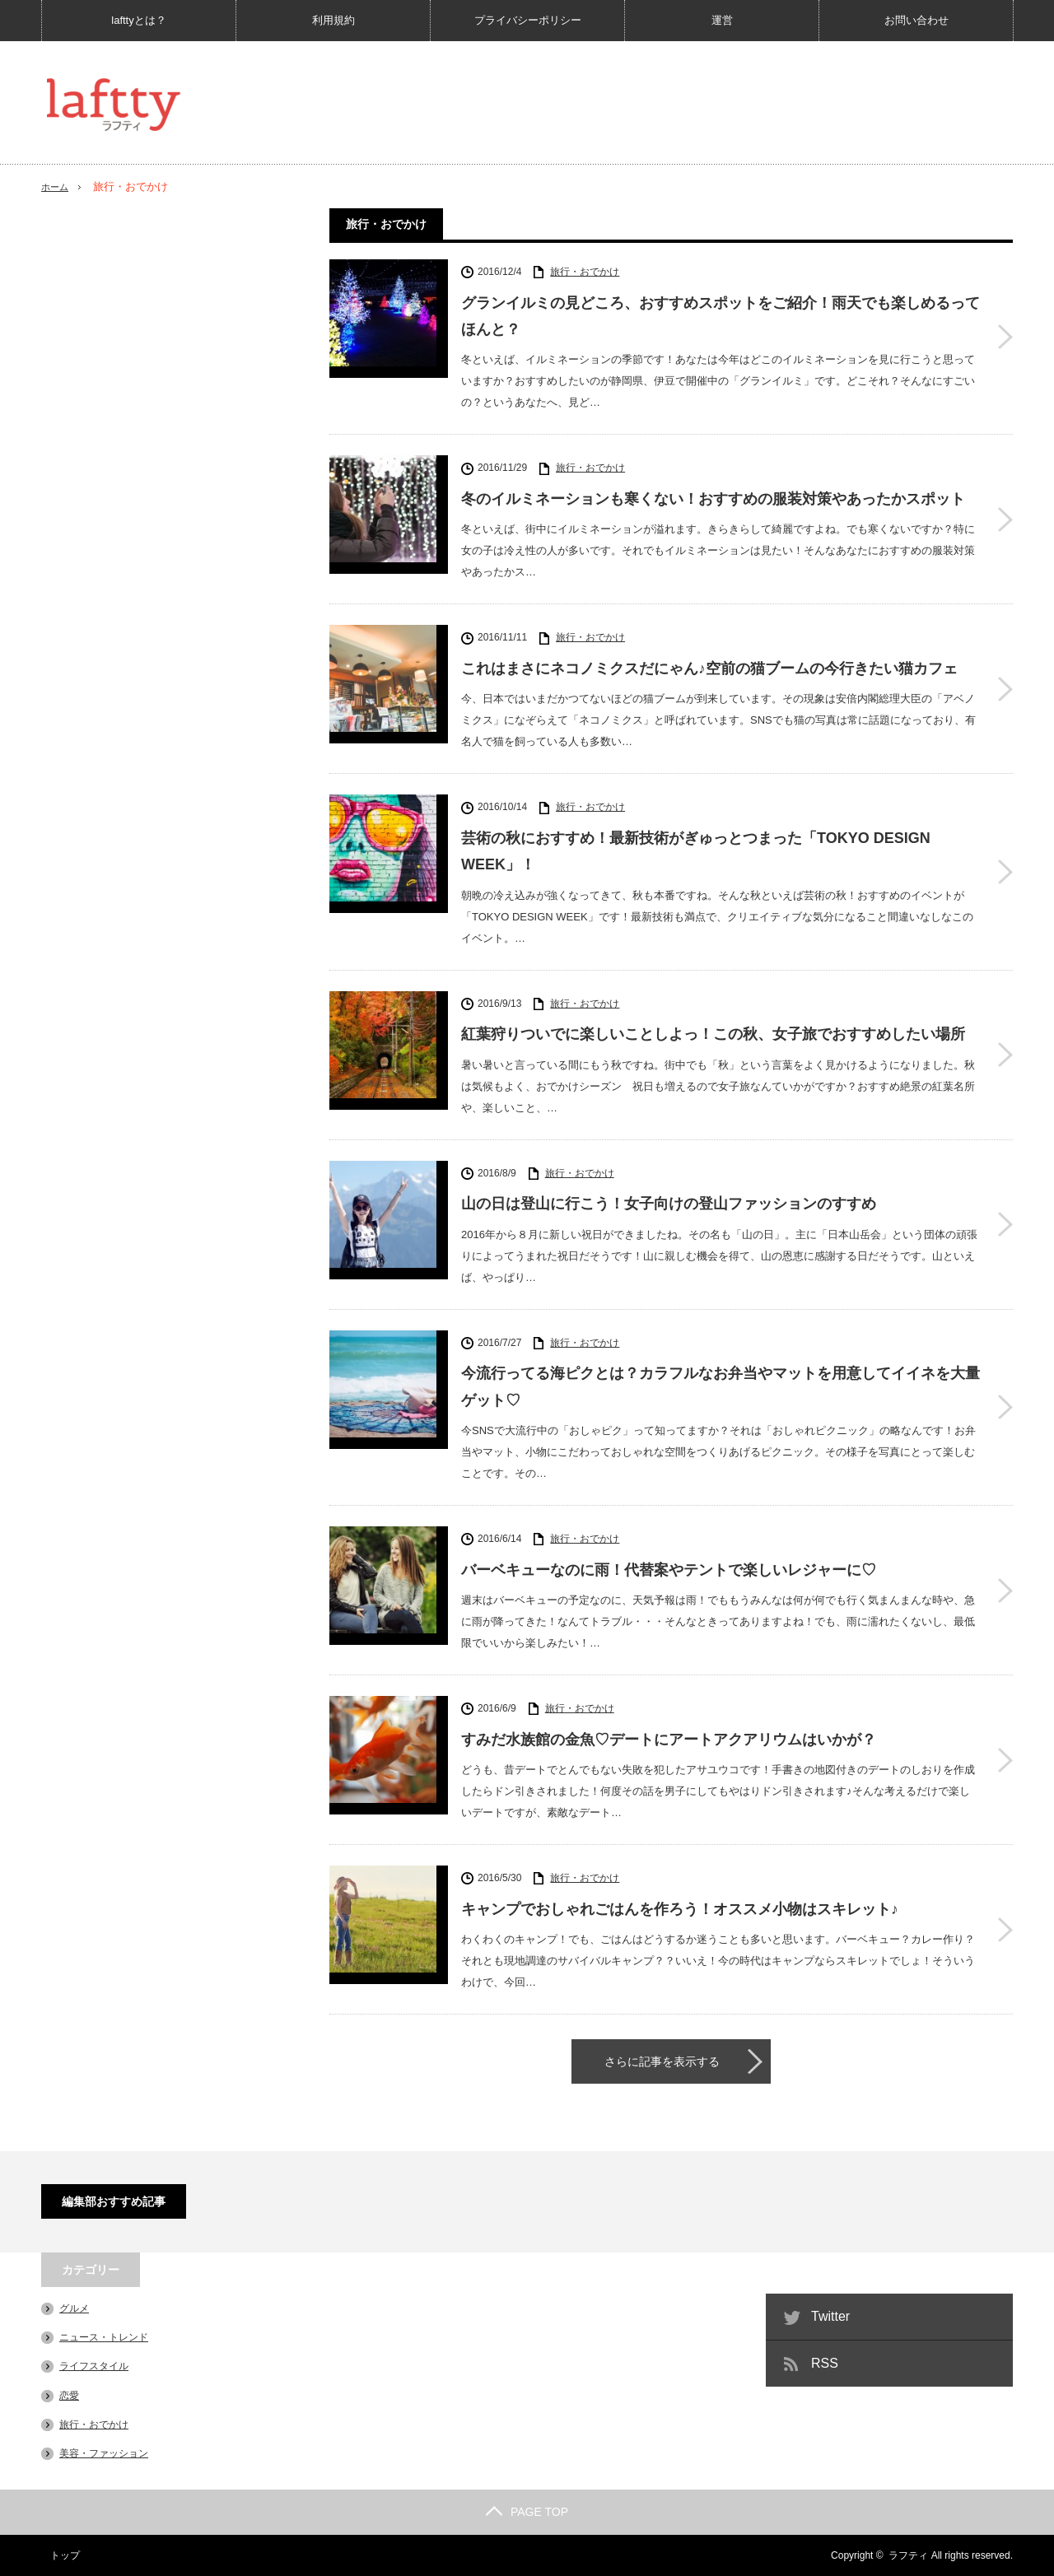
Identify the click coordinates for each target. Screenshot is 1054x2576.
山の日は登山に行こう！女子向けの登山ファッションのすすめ (668, 1203)
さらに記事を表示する (662, 2061)
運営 (722, 20)
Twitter (830, 2316)
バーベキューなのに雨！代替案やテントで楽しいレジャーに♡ (668, 1570)
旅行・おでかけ (584, 271)
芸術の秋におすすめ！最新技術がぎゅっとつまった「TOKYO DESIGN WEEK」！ (695, 851)
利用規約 (333, 20)
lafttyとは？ (138, 20)
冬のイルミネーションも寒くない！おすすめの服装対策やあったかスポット (713, 499)
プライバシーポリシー (527, 20)
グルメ (74, 2308)
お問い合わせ (916, 20)
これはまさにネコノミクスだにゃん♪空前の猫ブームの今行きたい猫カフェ (709, 668)
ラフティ (908, 2555)
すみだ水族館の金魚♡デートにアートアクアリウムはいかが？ (668, 1739)
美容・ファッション (103, 2453)
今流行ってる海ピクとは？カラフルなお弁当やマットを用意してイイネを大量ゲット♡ (720, 1386)
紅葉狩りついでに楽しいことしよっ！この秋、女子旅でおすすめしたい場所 (713, 1034)
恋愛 (69, 2395)
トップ (56, 2555)
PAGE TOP (527, 2511)
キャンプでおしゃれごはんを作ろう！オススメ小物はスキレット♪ (679, 1909)
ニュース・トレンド (103, 2337)
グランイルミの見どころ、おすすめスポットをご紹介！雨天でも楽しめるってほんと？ (720, 316)
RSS (824, 2363)
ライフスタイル (93, 2366)
